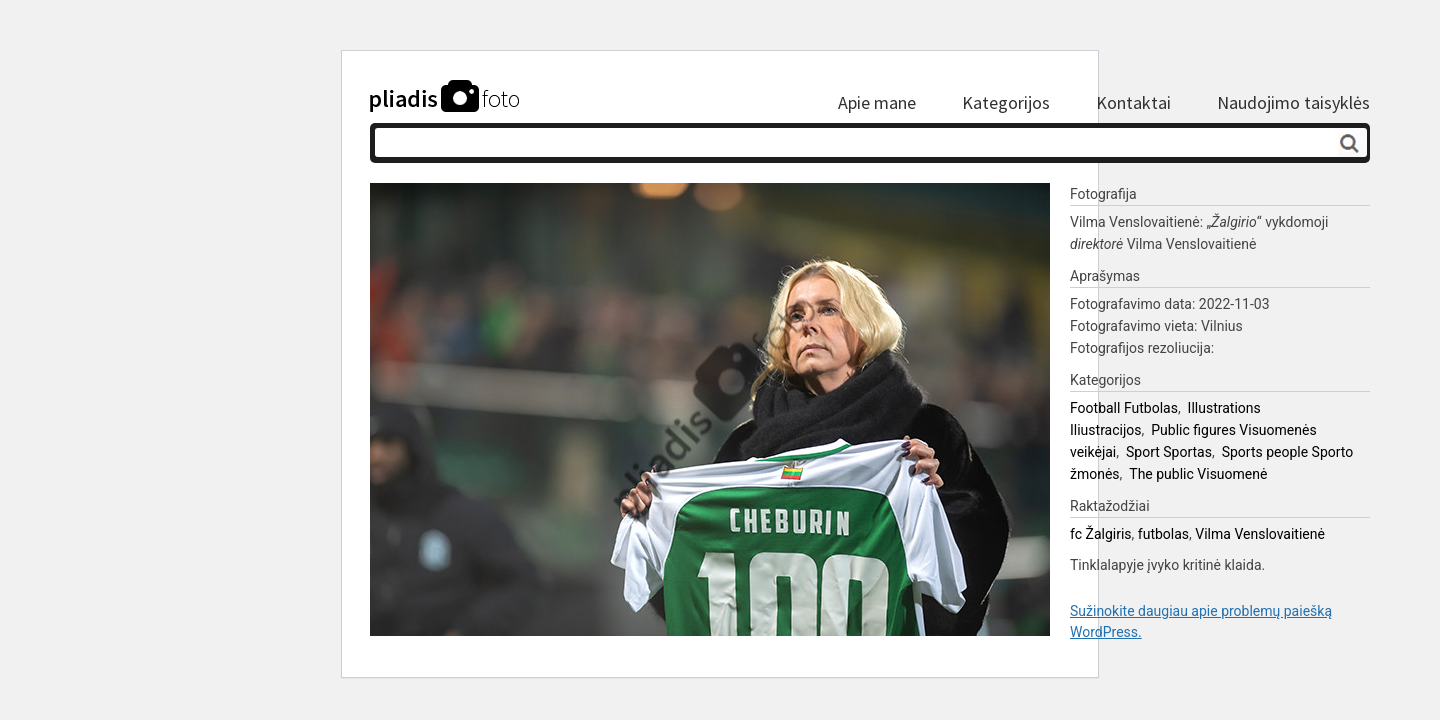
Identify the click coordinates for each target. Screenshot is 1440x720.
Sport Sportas (1169, 452)
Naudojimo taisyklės (1293, 103)
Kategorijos (1006, 103)
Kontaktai (1133, 103)
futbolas (1163, 534)
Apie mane (877, 103)
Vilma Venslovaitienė (1260, 534)
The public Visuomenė (1198, 474)
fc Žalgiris (1101, 534)
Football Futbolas (1124, 408)
